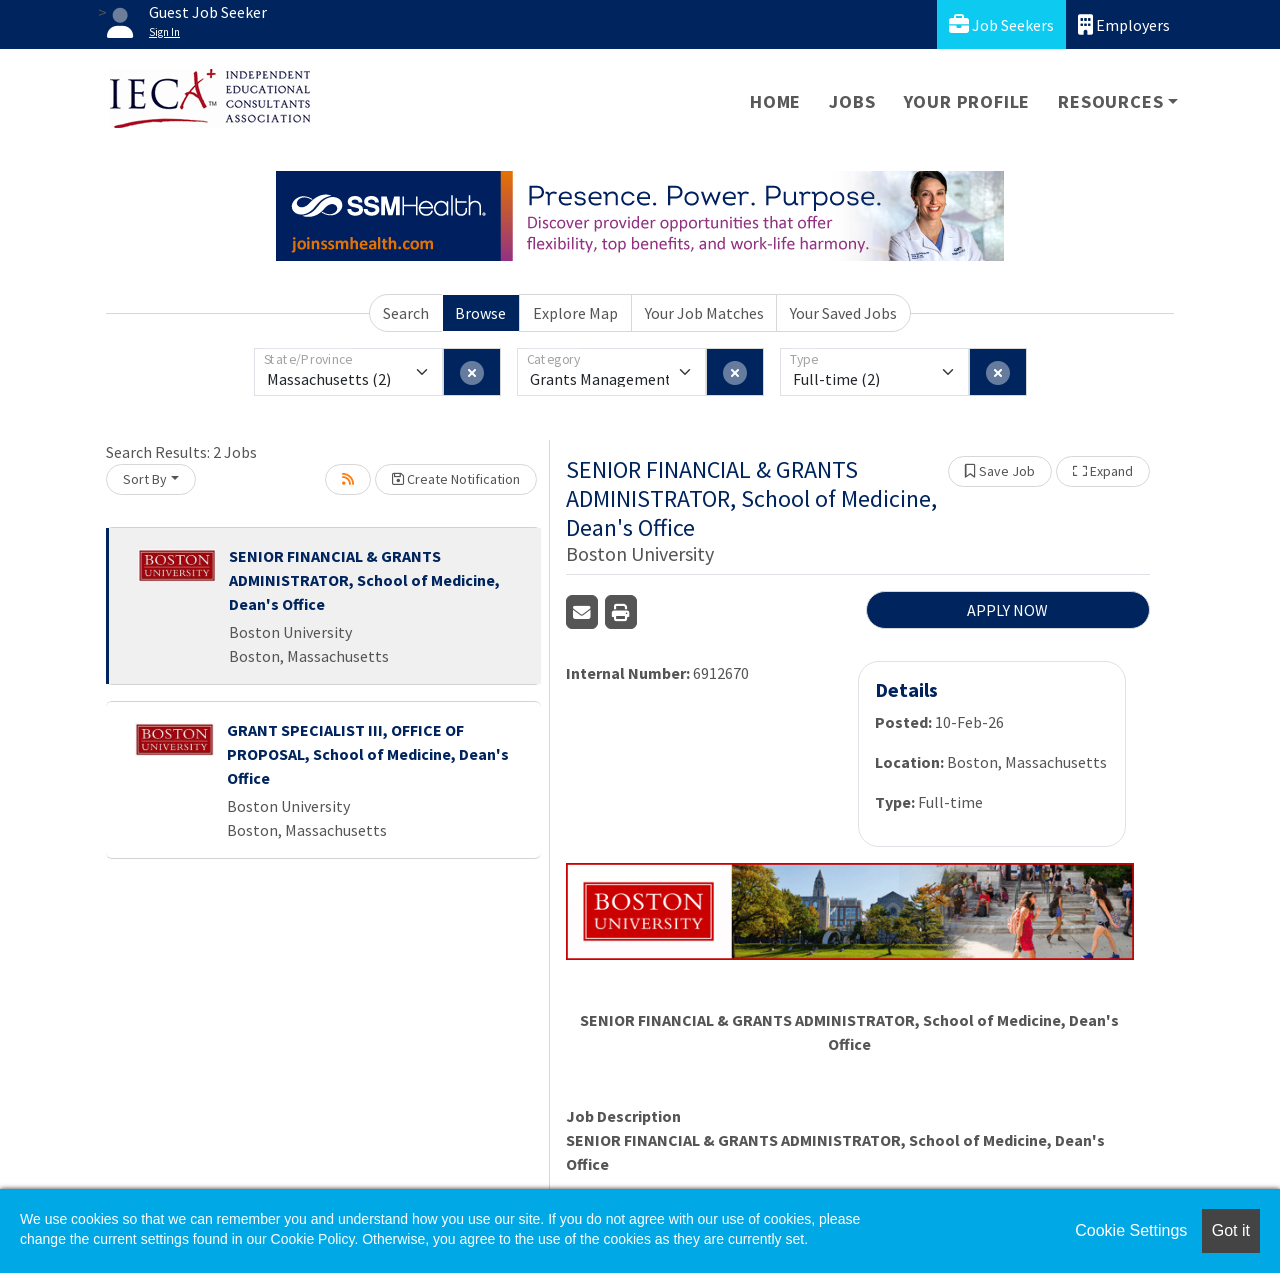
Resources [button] (1110, 101)
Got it (1231, 1230)
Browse (480, 313)
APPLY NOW (1007, 610)
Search (406, 313)
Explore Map (575, 313)
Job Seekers (1001, 24)
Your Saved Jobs (843, 313)
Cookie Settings (1131, 1230)
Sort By (145, 479)
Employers (1124, 24)
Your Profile (967, 101)
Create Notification (456, 479)
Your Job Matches (704, 313)
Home (775, 101)
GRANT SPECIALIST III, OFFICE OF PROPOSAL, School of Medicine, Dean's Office (368, 754)
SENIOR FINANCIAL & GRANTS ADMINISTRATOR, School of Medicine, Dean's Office (364, 580)
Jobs (852, 101)
